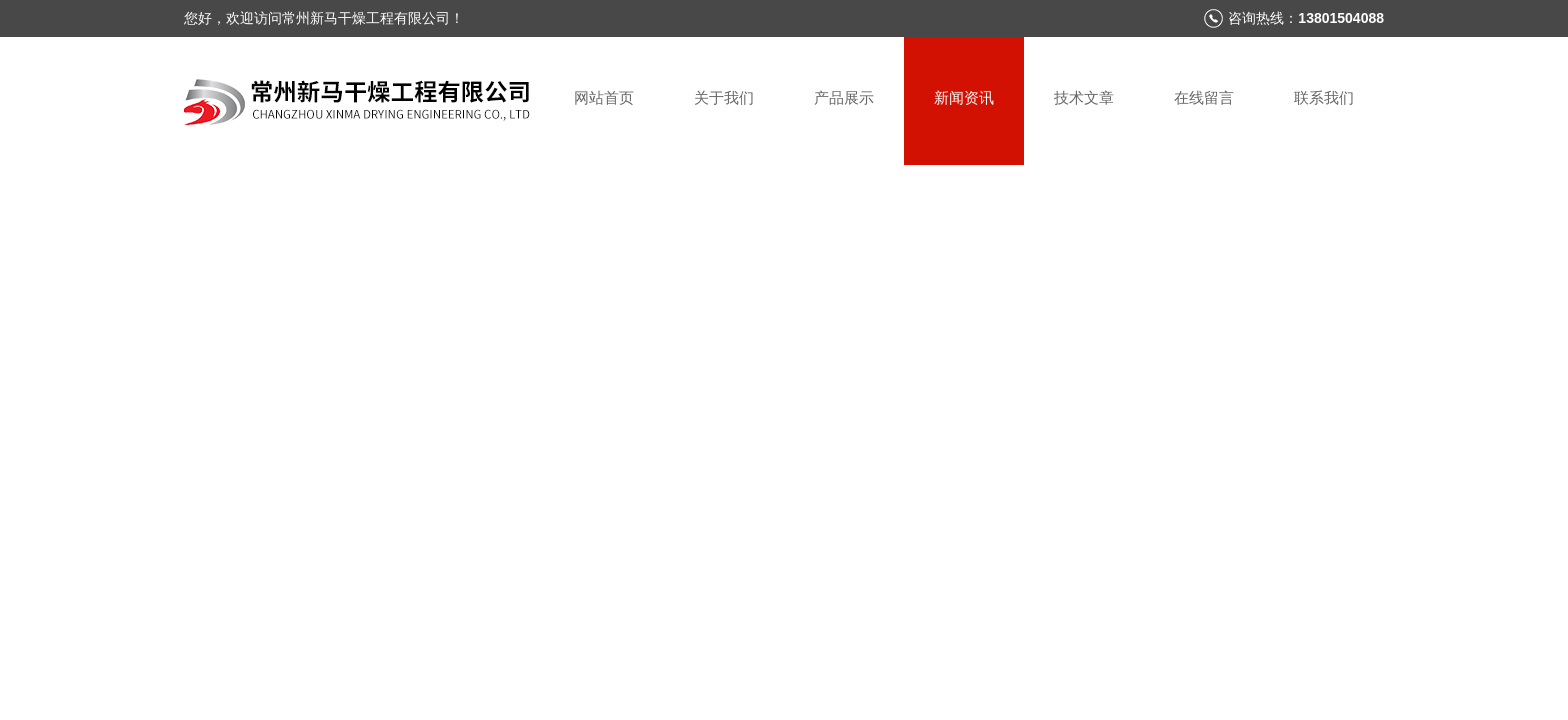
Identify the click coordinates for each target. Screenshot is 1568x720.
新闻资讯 (964, 97)
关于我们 (724, 97)
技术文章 (1084, 97)
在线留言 (1204, 97)
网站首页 (604, 97)
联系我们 (1324, 97)
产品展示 (844, 97)
